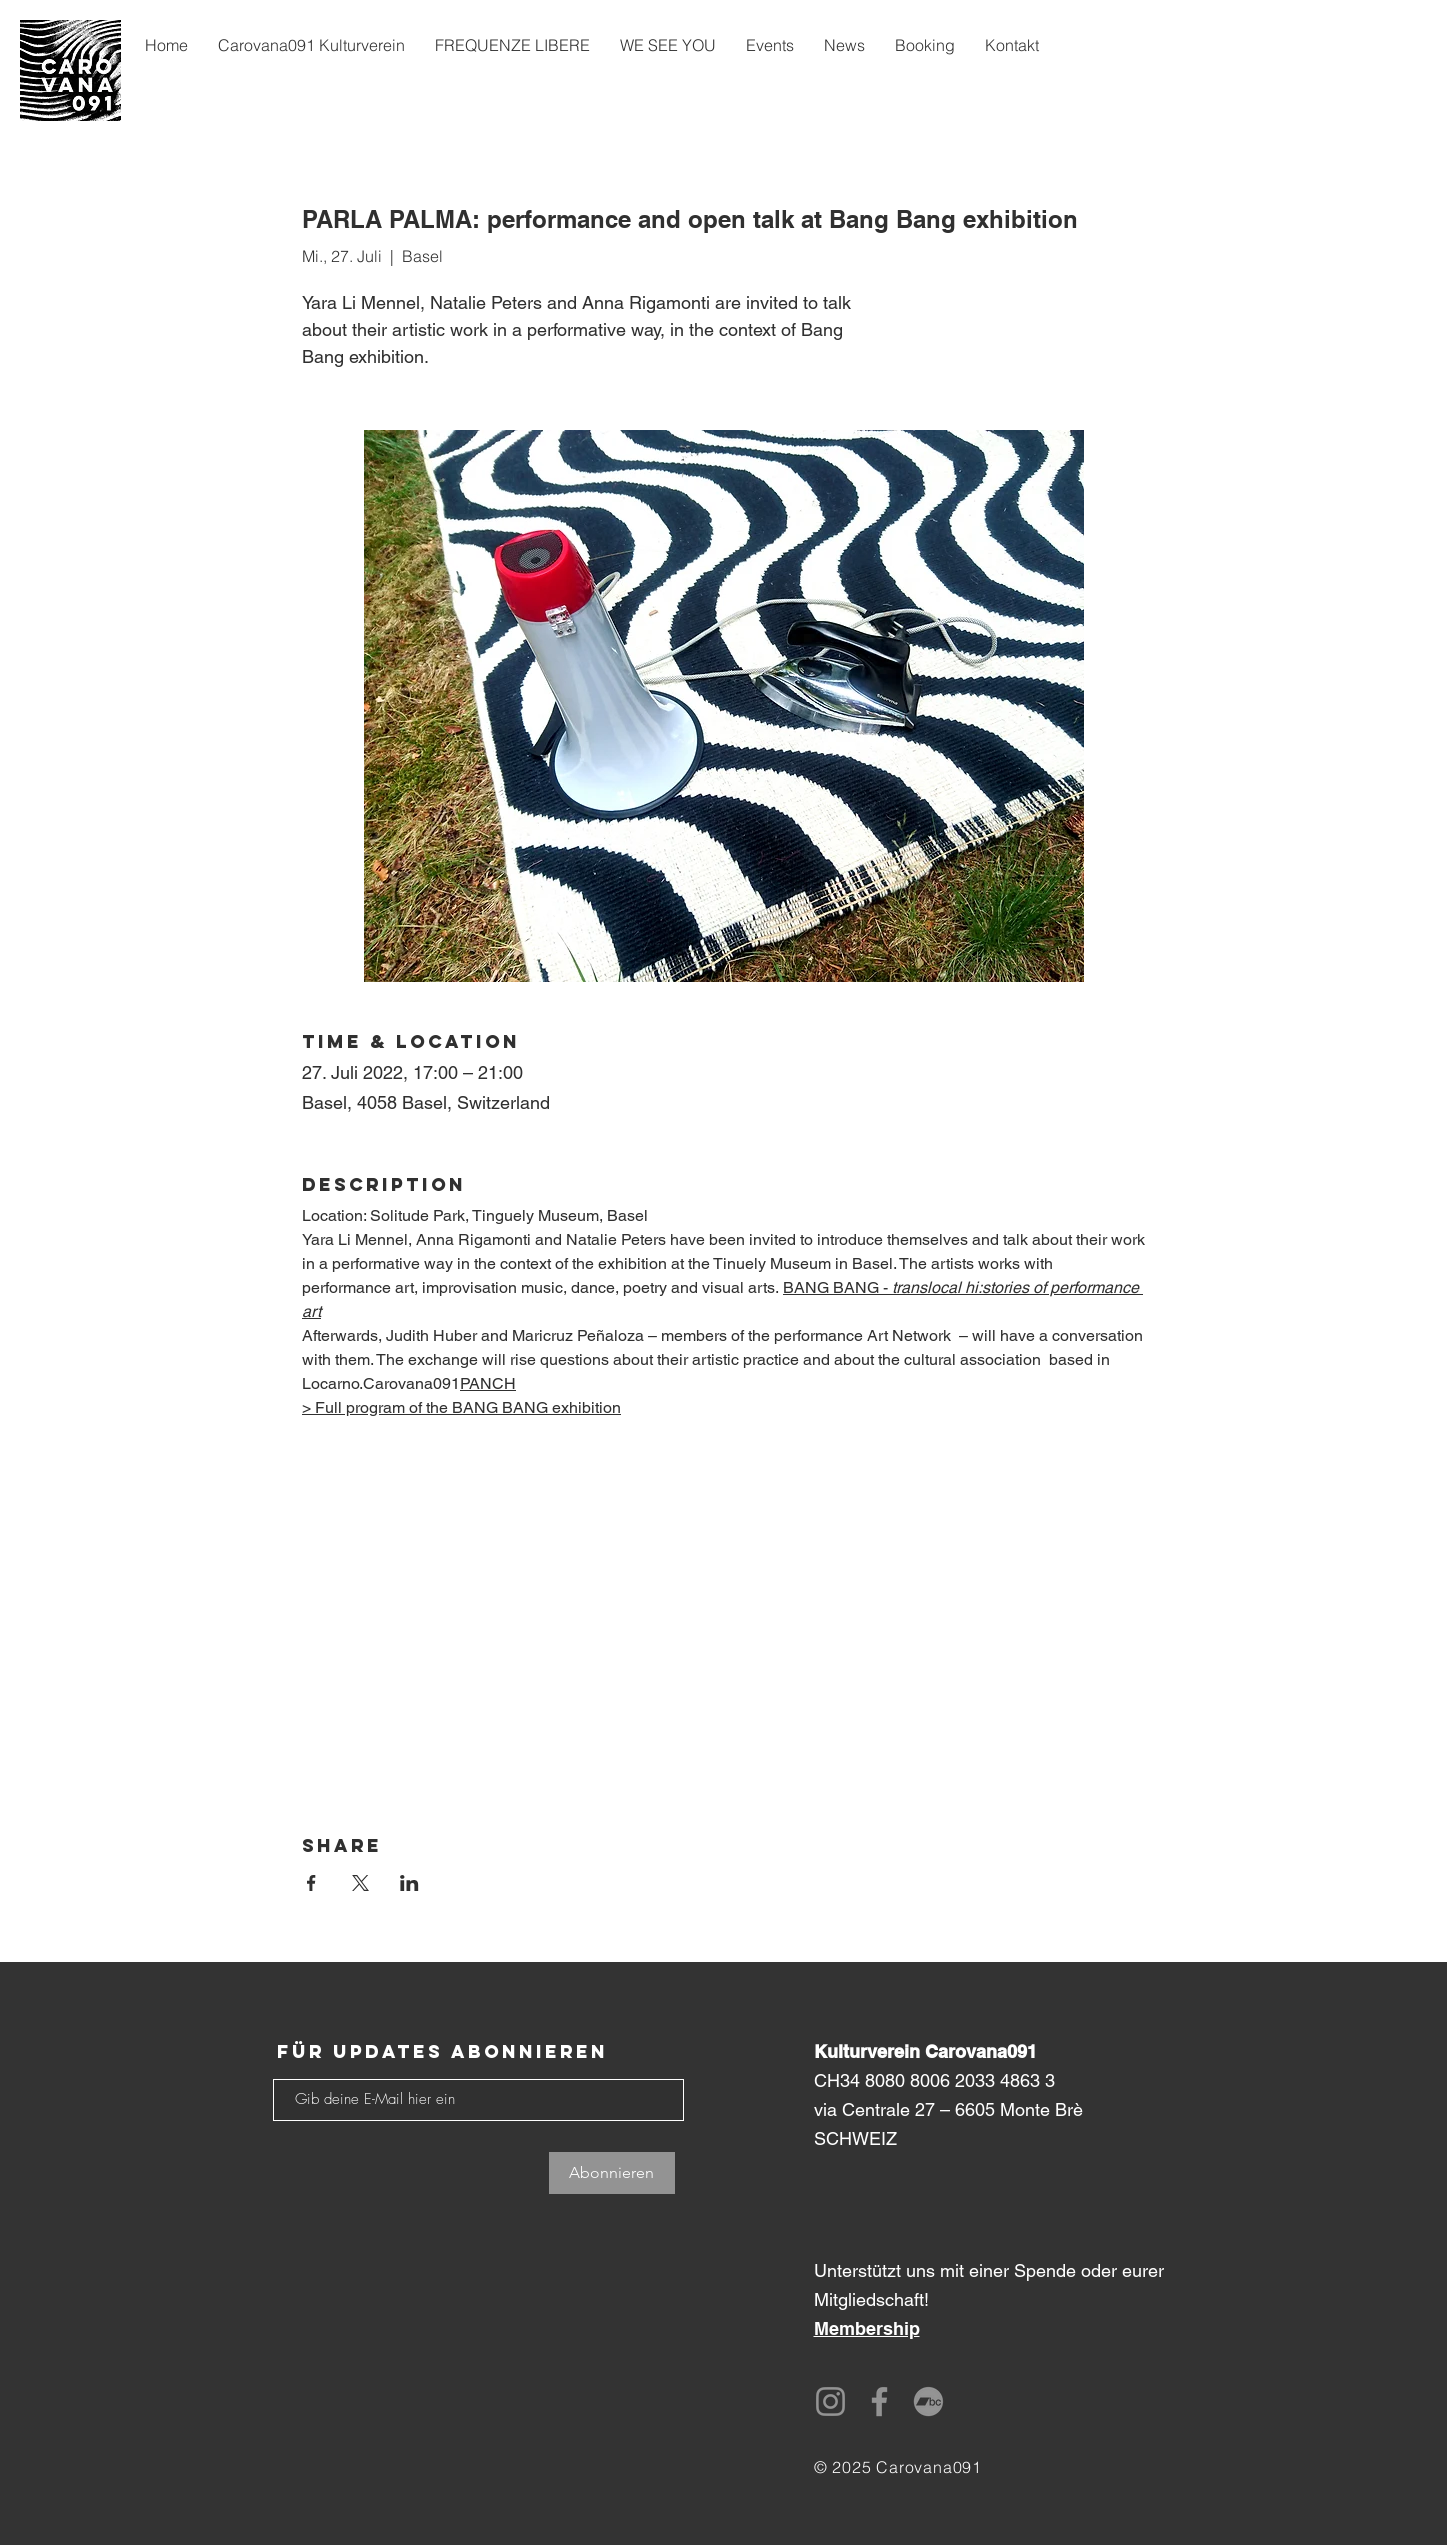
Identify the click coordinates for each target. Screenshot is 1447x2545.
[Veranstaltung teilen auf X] (360, 1883)
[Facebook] (879, 2401)
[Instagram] (830, 2401)
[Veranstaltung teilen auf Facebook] (311, 1883)
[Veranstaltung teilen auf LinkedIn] (409, 1883)
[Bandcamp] (928, 2401)
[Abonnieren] (612, 2173)
